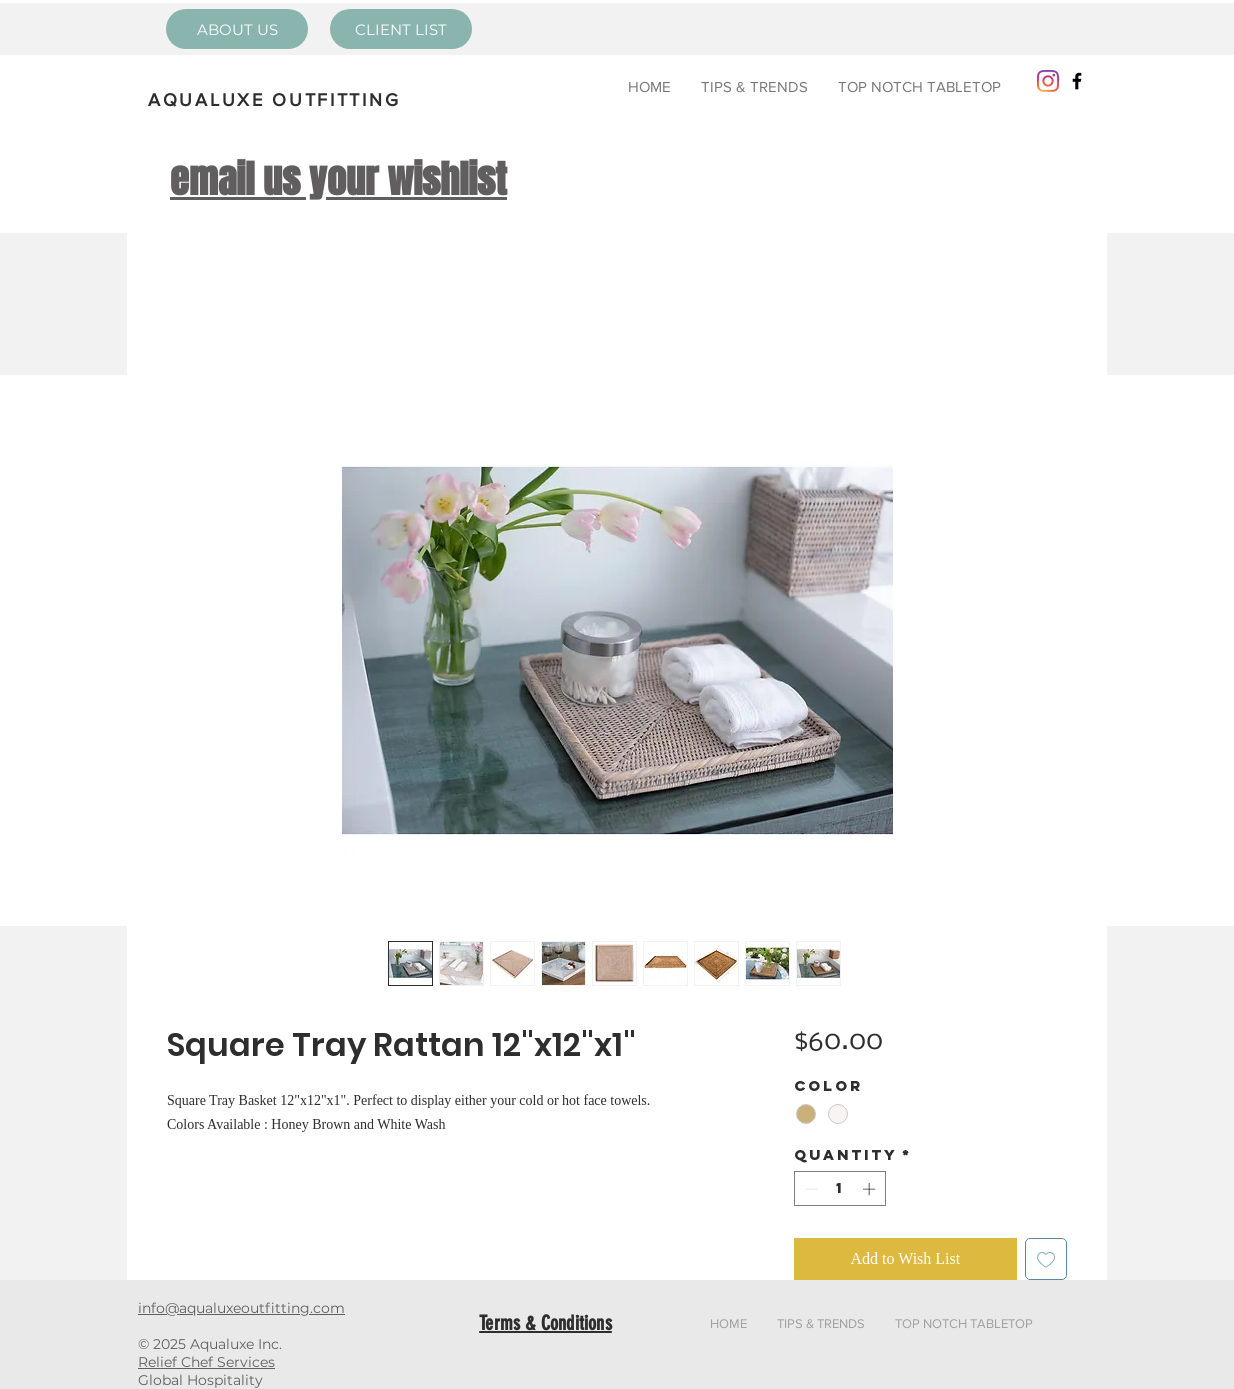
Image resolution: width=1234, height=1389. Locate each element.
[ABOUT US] (237, 29)
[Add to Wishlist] (1046, 1259)
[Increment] (871, 1189)
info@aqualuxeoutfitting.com (241, 1308)
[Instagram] (1048, 81)
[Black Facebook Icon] (1077, 81)
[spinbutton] (839, 1189)
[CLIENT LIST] (401, 29)
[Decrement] (809, 1189)
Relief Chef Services (206, 1362)
